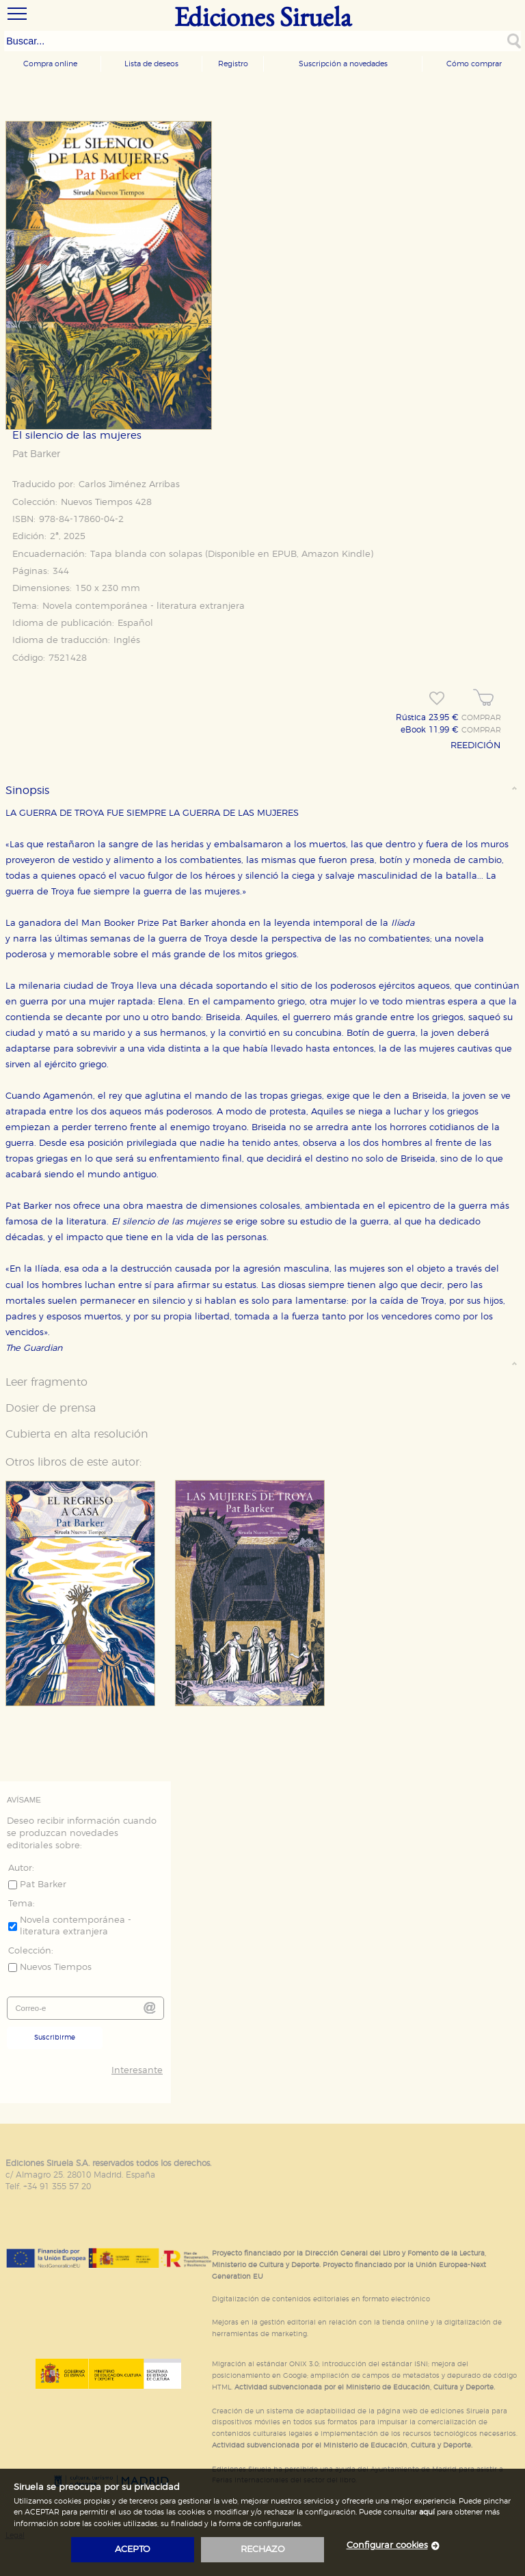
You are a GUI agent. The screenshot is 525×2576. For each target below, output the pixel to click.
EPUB (284, 554)
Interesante (137, 2070)
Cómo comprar (474, 64)
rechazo (263, 2549)
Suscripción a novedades (343, 64)
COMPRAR (481, 718)
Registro (233, 64)
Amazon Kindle (336, 554)
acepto (132, 2549)
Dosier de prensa (50, 1408)
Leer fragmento (46, 1382)
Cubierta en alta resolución (76, 1434)
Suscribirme (54, 2037)
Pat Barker (36, 454)
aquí (427, 2512)
